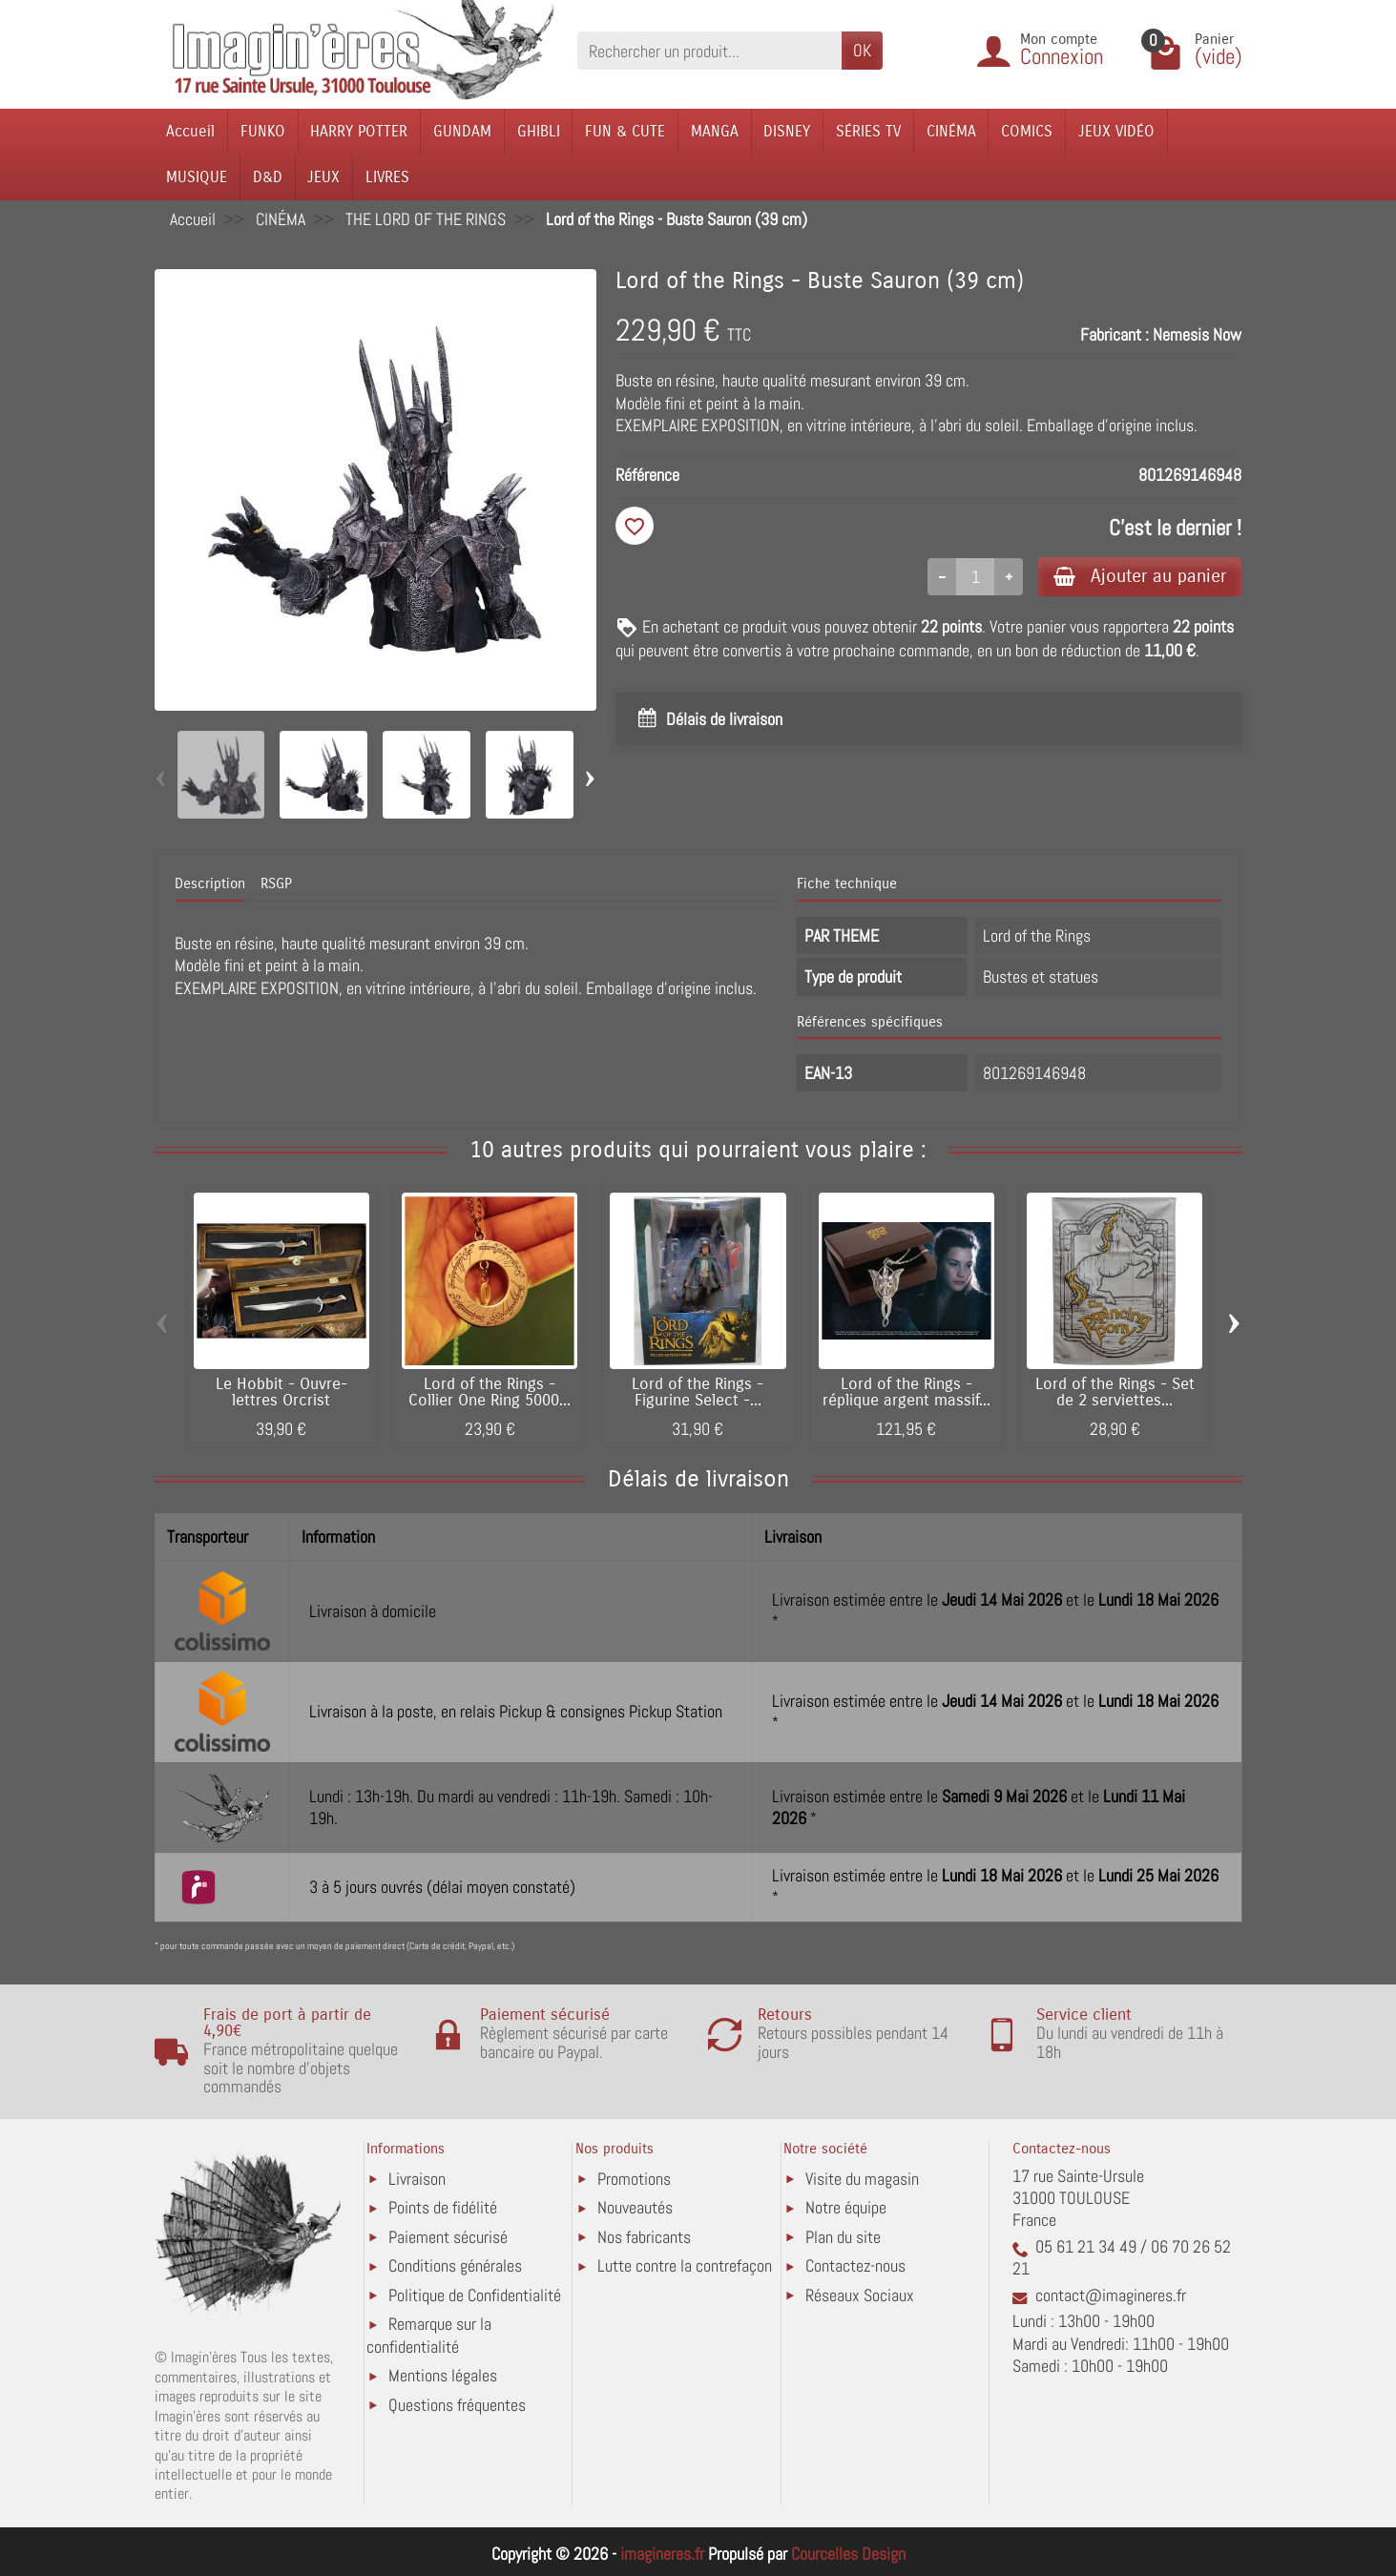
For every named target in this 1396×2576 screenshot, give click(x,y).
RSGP (276, 883)
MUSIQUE (196, 177)
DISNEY (786, 131)
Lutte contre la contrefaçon (684, 2265)
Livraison (417, 2179)
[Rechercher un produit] (709, 50)
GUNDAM (462, 131)
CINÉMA (951, 131)
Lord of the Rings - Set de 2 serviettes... (1115, 1392)
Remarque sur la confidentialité (428, 2335)
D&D (267, 177)
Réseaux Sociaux (859, 2295)
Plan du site (843, 2237)
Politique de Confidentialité (474, 2295)
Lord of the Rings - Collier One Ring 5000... (489, 1392)
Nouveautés (635, 2207)
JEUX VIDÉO (1116, 131)
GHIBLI (538, 131)
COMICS (1026, 131)
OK (862, 50)
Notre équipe (845, 2207)
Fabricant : (1114, 334)
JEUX (323, 177)
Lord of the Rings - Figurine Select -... (697, 1392)
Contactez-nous (855, 2265)
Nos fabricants (644, 2237)
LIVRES (387, 177)
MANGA (715, 131)
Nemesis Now (1197, 334)
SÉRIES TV (868, 131)
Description (210, 883)
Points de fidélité (442, 2207)
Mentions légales (442, 2375)
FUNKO (262, 131)
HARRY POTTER (358, 131)
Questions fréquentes (457, 2405)
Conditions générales (455, 2265)
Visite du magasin (862, 2179)
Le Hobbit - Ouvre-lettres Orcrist (281, 1392)
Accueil (190, 131)
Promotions (634, 2179)
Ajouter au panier (1139, 576)
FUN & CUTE (625, 131)
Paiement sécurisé (448, 2237)
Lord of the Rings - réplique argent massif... (906, 1392)
